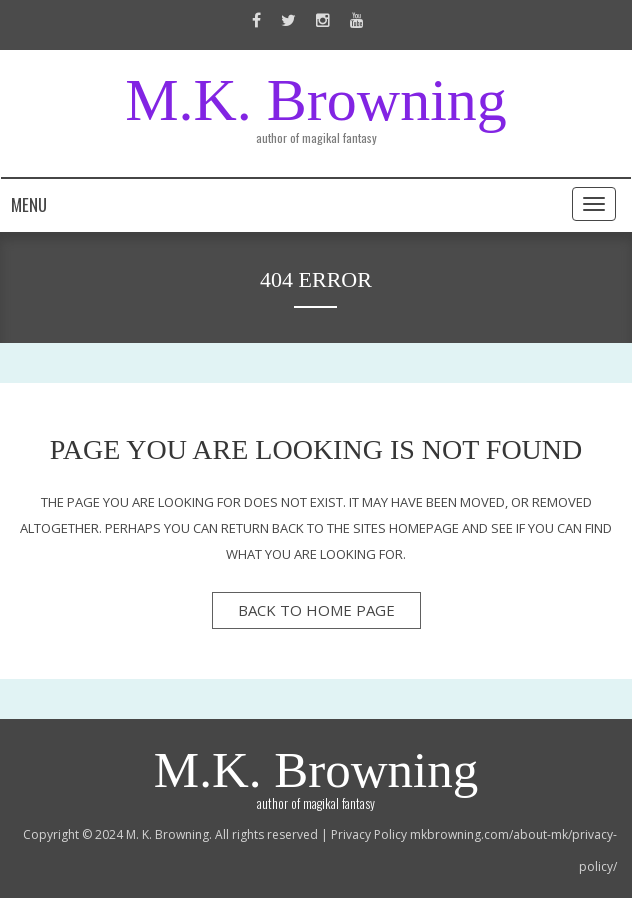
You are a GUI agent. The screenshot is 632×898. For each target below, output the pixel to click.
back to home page (316, 610)
